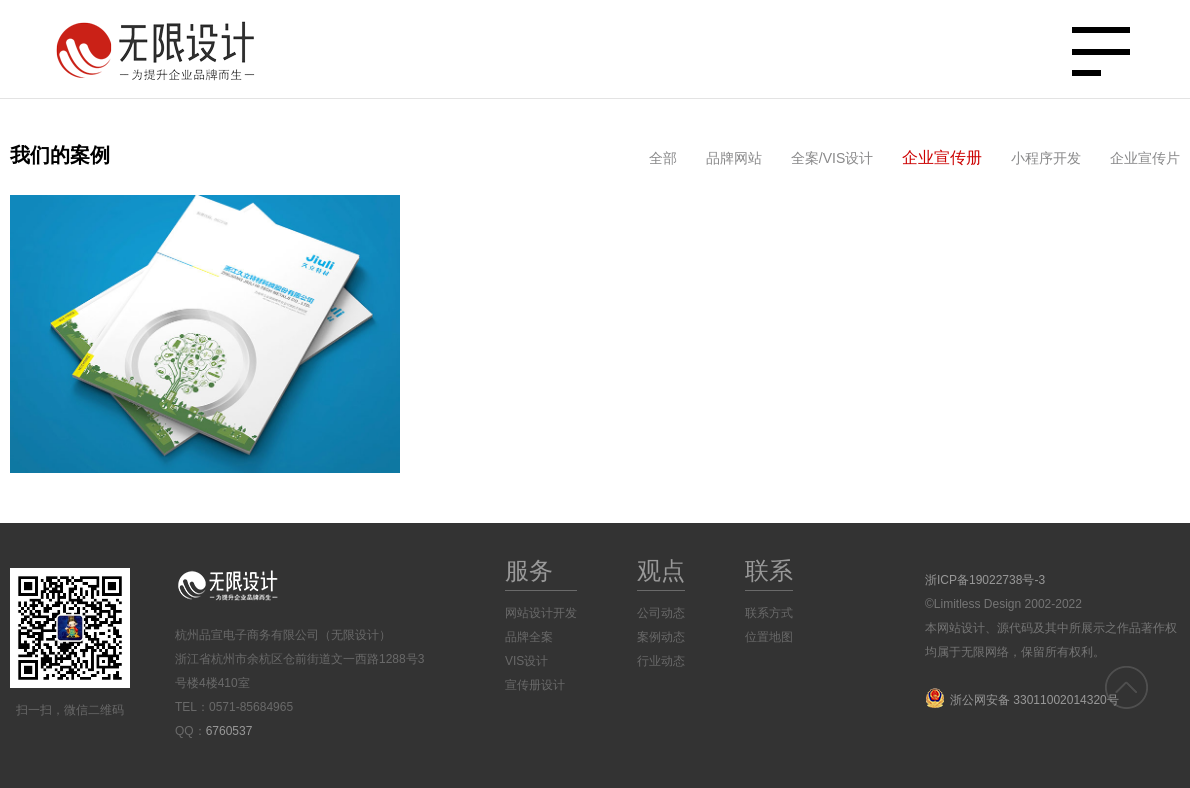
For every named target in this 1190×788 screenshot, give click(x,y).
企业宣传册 (942, 157)
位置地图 (769, 637)
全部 (663, 158)
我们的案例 (60, 155)
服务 (529, 570)
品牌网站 (734, 158)
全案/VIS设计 (832, 158)
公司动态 (661, 613)
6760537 (229, 731)
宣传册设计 (535, 685)
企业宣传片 (1145, 158)
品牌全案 (529, 637)
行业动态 (661, 661)
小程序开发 (1046, 158)
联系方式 (769, 613)
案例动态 (661, 637)
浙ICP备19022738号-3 (985, 580)
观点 (661, 570)
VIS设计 (526, 661)
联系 (769, 570)
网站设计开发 (541, 613)
